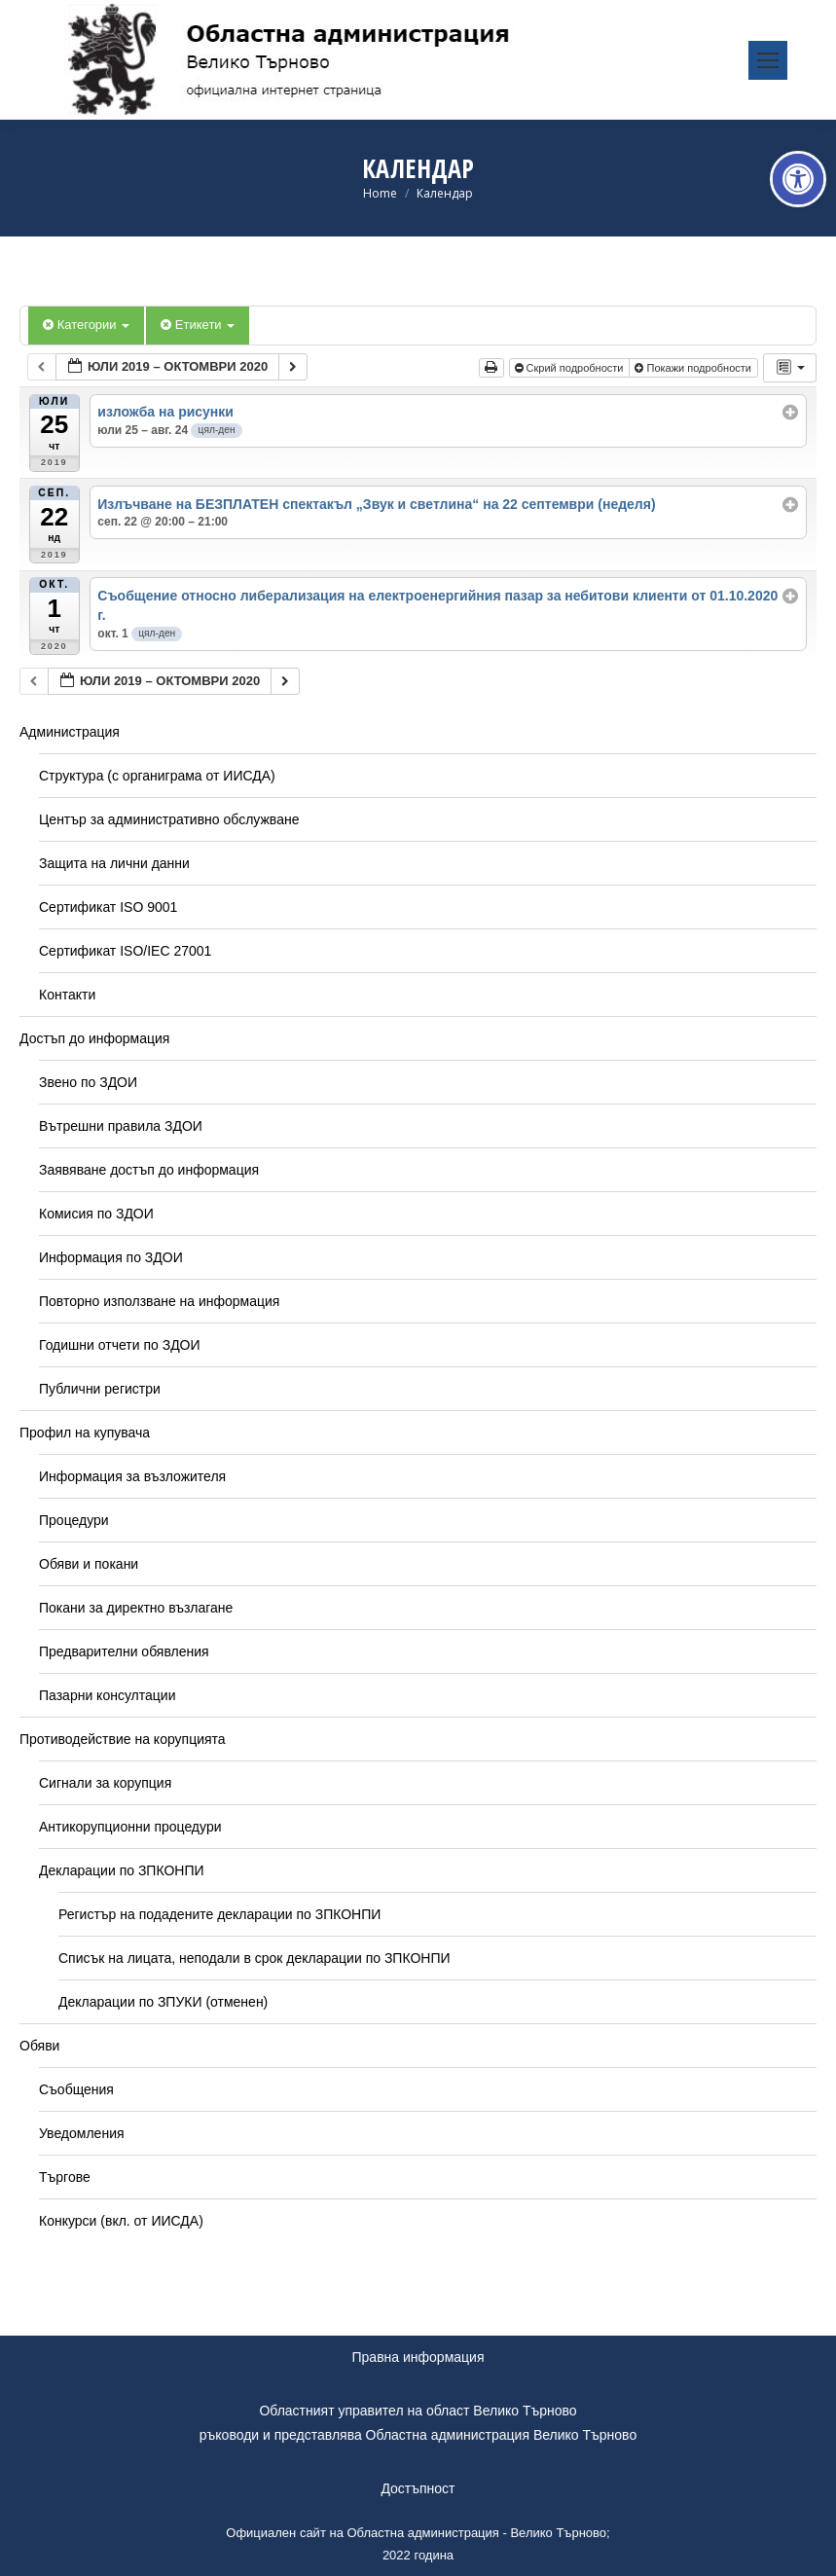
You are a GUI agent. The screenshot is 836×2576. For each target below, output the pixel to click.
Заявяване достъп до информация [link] (149, 1170)
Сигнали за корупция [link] (105, 1783)
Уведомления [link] (82, 2133)
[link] (798, 179)
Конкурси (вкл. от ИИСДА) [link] (121, 2221)
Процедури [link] (74, 1520)
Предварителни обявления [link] (124, 1651)
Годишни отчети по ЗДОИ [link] (119, 1345)
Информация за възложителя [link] (132, 1476)
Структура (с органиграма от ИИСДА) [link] (157, 775)
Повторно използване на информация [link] (159, 1301)
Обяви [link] (39, 2045)
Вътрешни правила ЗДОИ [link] (120, 1126)
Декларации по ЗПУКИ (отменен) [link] (163, 2002)
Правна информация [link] (418, 2357)
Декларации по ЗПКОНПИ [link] (121, 1870)
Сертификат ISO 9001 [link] (108, 907)
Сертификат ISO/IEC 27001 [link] (125, 951)
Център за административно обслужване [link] (169, 819)
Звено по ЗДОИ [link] (88, 1082)
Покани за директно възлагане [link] (136, 1607)
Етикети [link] (198, 324)
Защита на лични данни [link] (114, 863)
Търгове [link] (65, 2177)
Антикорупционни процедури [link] (130, 1826)
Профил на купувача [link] (84, 1432)
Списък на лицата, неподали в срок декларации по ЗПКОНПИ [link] (254, 1958)
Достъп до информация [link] (94, 1038)
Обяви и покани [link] (88, 1564)
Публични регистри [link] (100, 1389)
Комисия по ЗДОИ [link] (96, 1213)
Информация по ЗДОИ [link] (111, 1257)
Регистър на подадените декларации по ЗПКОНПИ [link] (219, 1914)
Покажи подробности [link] (694, 368)
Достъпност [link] (417, 2488)
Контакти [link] (67, 994)
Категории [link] (86, 324)
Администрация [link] (69, 732)
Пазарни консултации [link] (107, 1695)
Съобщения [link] (76, 2089)
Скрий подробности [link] (571, 368)
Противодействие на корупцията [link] (122, 1739)
